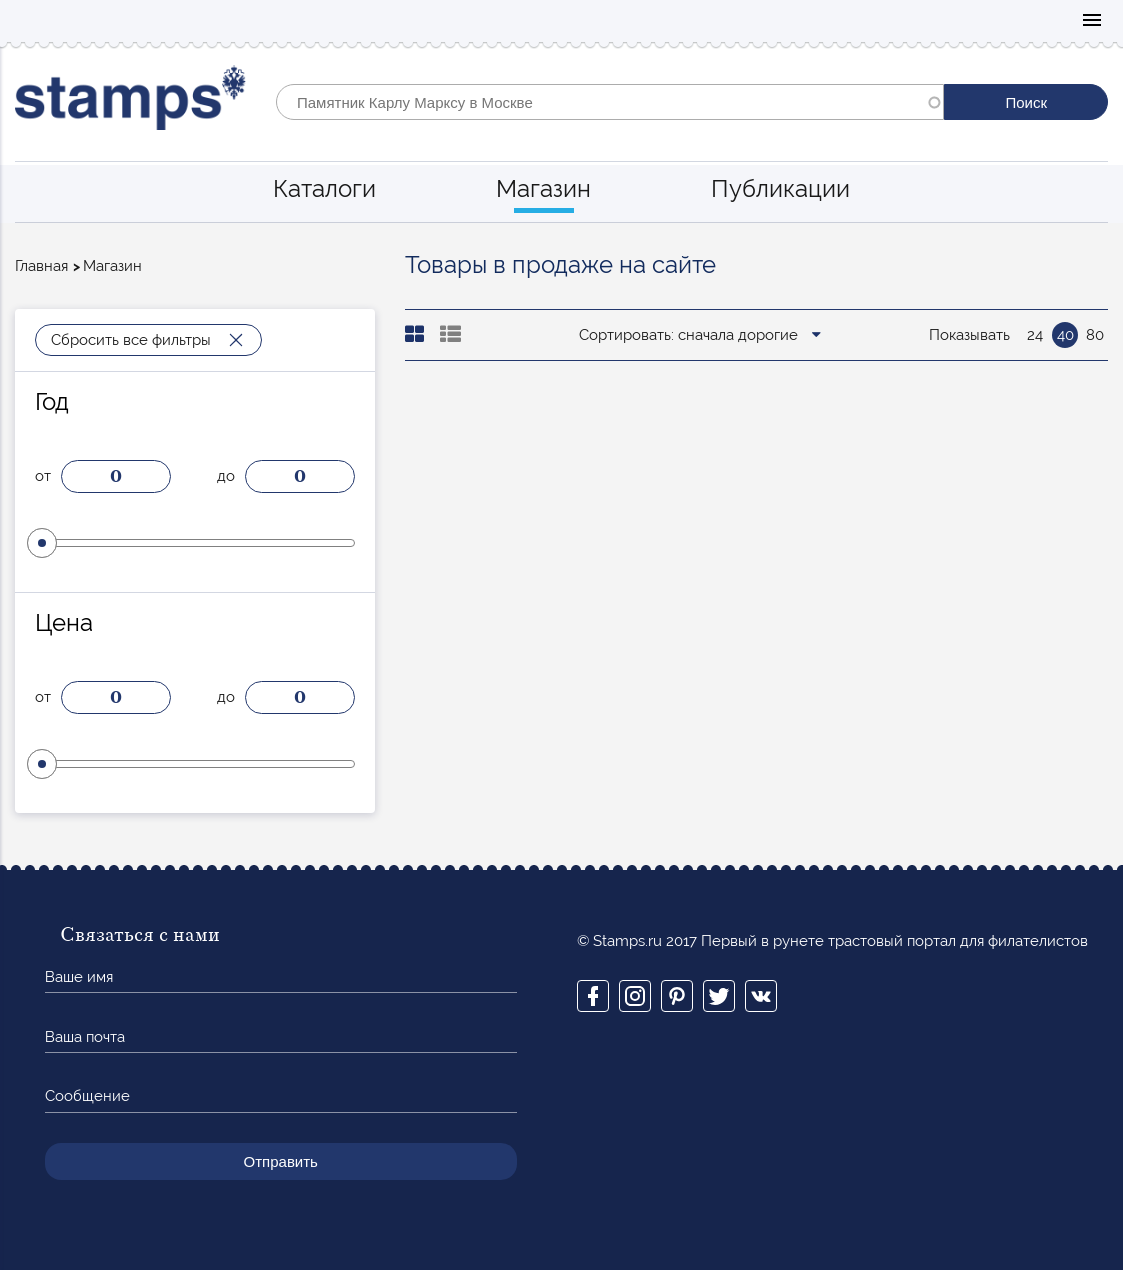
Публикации (780, 188)
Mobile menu (1092, 21)
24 (1035, 335)
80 (1095, 335)
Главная (41, 266)
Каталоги (324, 188)
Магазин (543, 188)
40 (1065, 335)
